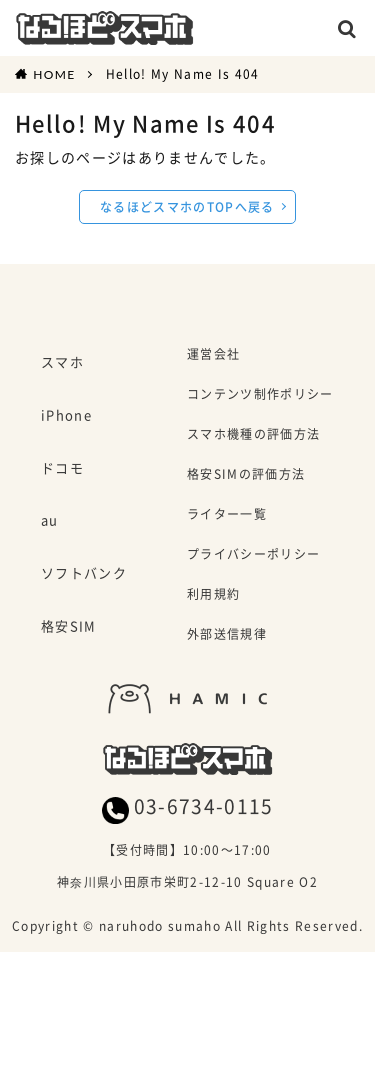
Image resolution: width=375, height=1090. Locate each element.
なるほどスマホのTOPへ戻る (187, 206)
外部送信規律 (227, 635)
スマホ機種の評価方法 (253, 435)
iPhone (66, 416)
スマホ (62, 363)
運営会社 (213, 355)
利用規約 (213, 595)
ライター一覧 (227, 515)
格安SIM (69, 627)
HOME (54, 74)
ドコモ (62, 469)
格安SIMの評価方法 (246, 475)
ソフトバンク (84, 574)
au (50, 521)
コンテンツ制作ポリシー (260, 395)
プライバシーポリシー (253, 555)
